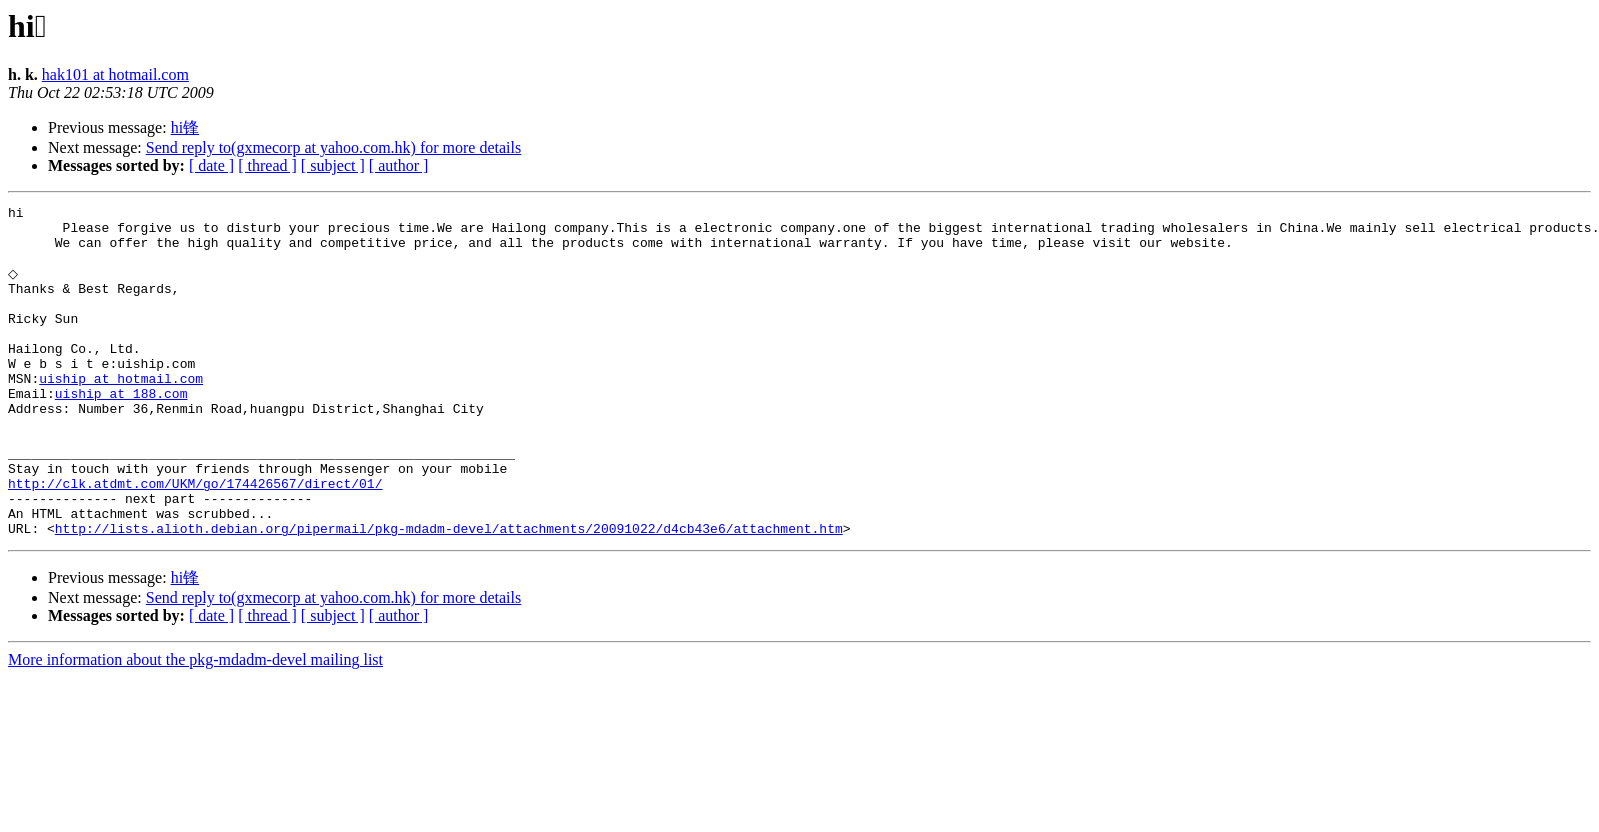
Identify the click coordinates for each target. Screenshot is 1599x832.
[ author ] (399, 165)
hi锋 (185, 127)
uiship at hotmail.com (121, 413)
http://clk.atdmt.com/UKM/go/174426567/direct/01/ (195, 539)
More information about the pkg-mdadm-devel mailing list (195, 724)
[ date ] (211, 165)
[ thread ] (267, 165)
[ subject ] (333, 165)
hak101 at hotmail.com (115, 74)
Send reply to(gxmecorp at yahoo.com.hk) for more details (333, 147)
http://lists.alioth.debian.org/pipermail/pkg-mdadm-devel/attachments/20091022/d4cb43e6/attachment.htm (449, 593)
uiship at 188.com (121, 431)
